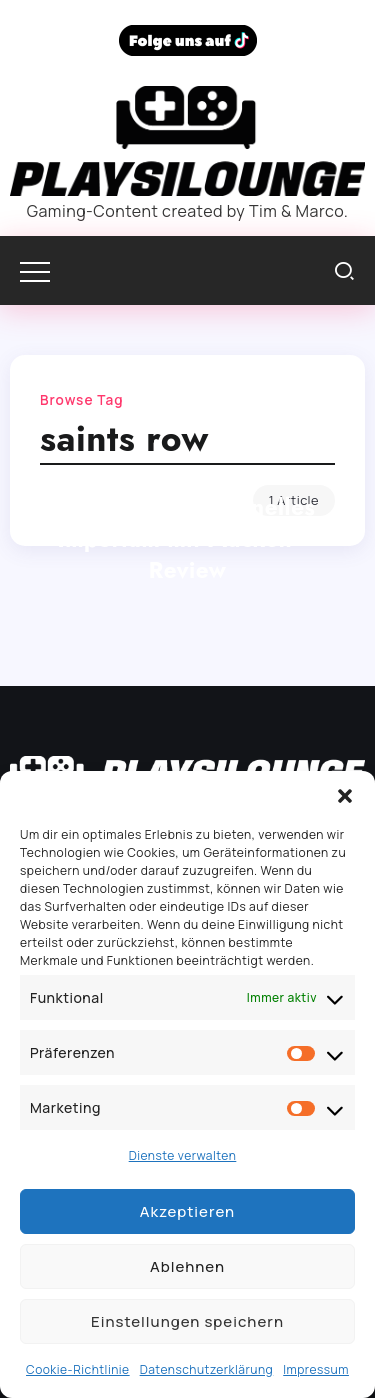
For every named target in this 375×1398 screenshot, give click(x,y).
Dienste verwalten (183, 1155)
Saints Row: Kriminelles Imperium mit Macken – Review (187, 538)
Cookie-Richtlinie (78, 1369)
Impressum (316, 1369)
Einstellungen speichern (187, 1321)
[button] (345, 796)
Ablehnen (187, 1266)
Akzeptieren (187, 1211)
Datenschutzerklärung (207, 1369)
